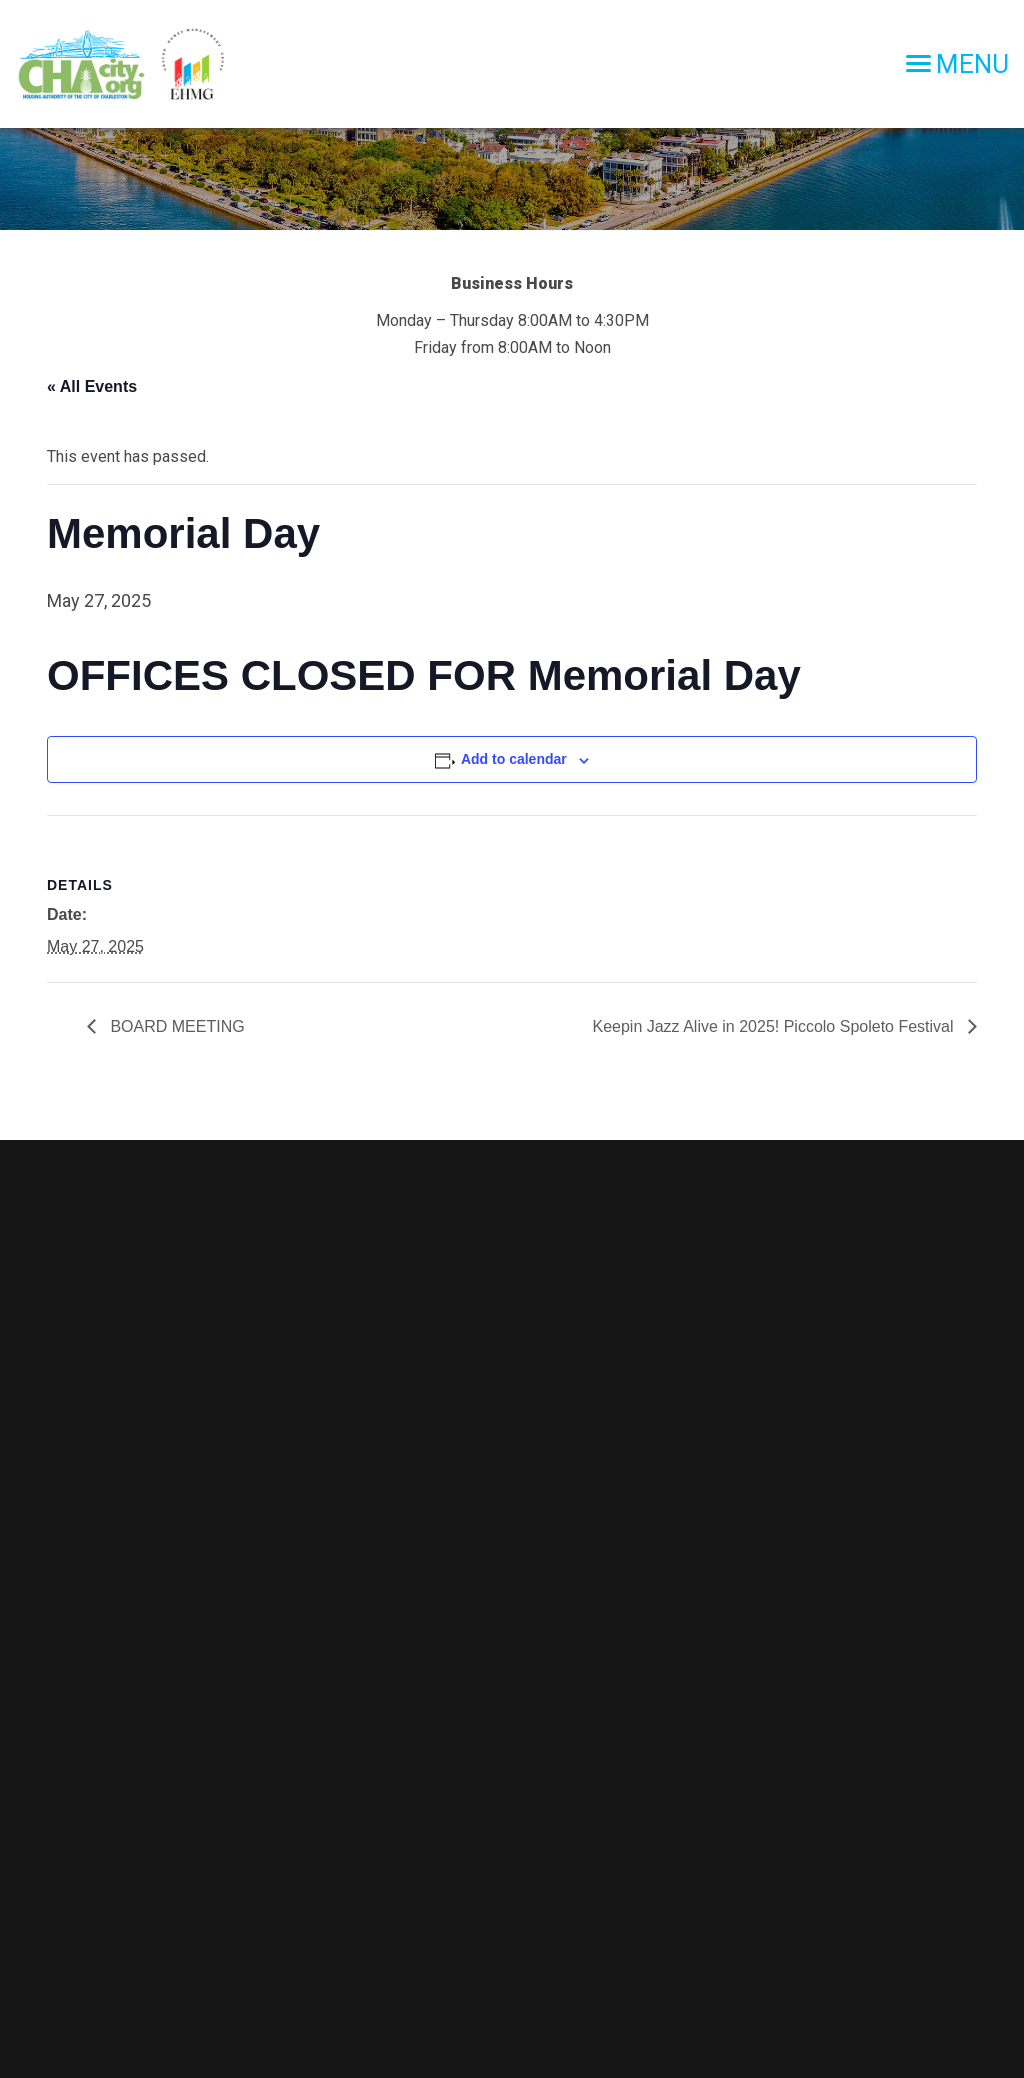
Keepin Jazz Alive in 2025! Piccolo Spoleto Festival (775, 1026)
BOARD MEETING (175, 1026)
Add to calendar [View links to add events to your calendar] (514, 759)
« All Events (92, 386)
